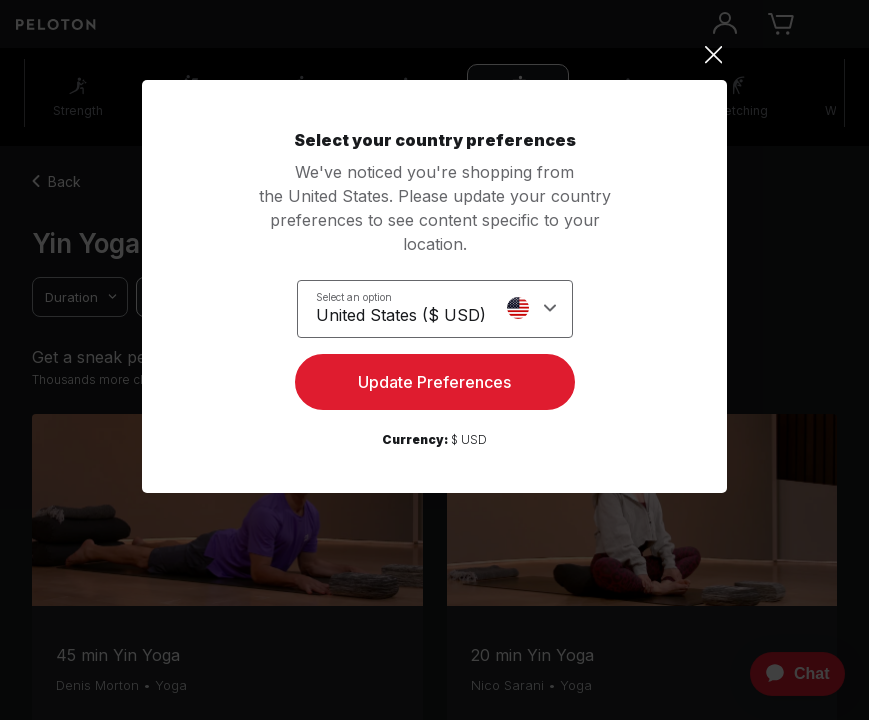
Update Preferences (434, 382)
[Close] (434, 55)
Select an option (354, 297)
